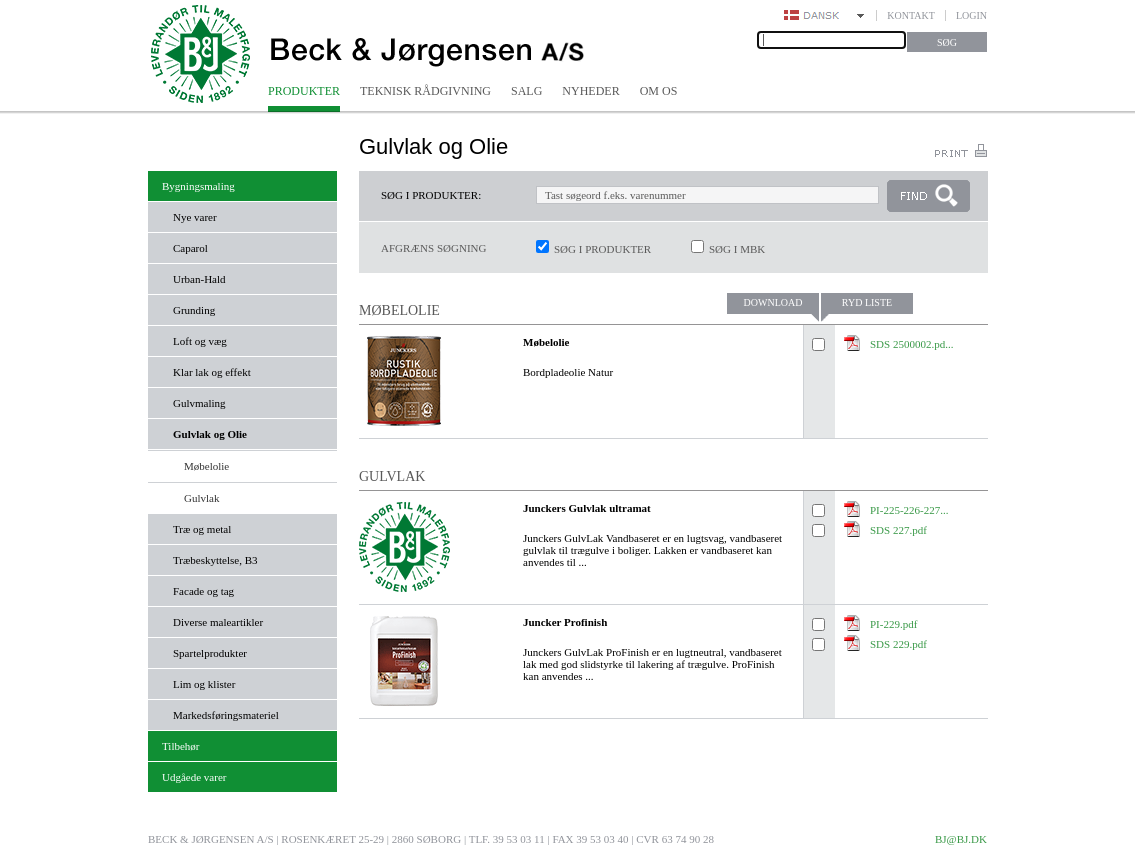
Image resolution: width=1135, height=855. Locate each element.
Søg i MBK (737, 249)
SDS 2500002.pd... (911, 344)
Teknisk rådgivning (425, 91)
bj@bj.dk (961, 839)
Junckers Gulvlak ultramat (587, 508)
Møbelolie (546, 342)
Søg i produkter (602, 249)
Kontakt (911, 15)
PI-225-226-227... (909, 510)
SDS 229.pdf (898, 644)
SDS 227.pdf (898, 530)
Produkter (304, 91)
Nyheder (590, 91)
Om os (659, 91)
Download (773, 302)
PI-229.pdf (893, 624)
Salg (526, 91)
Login (971, 15)
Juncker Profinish (565, 622)
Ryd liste (867, 302)
